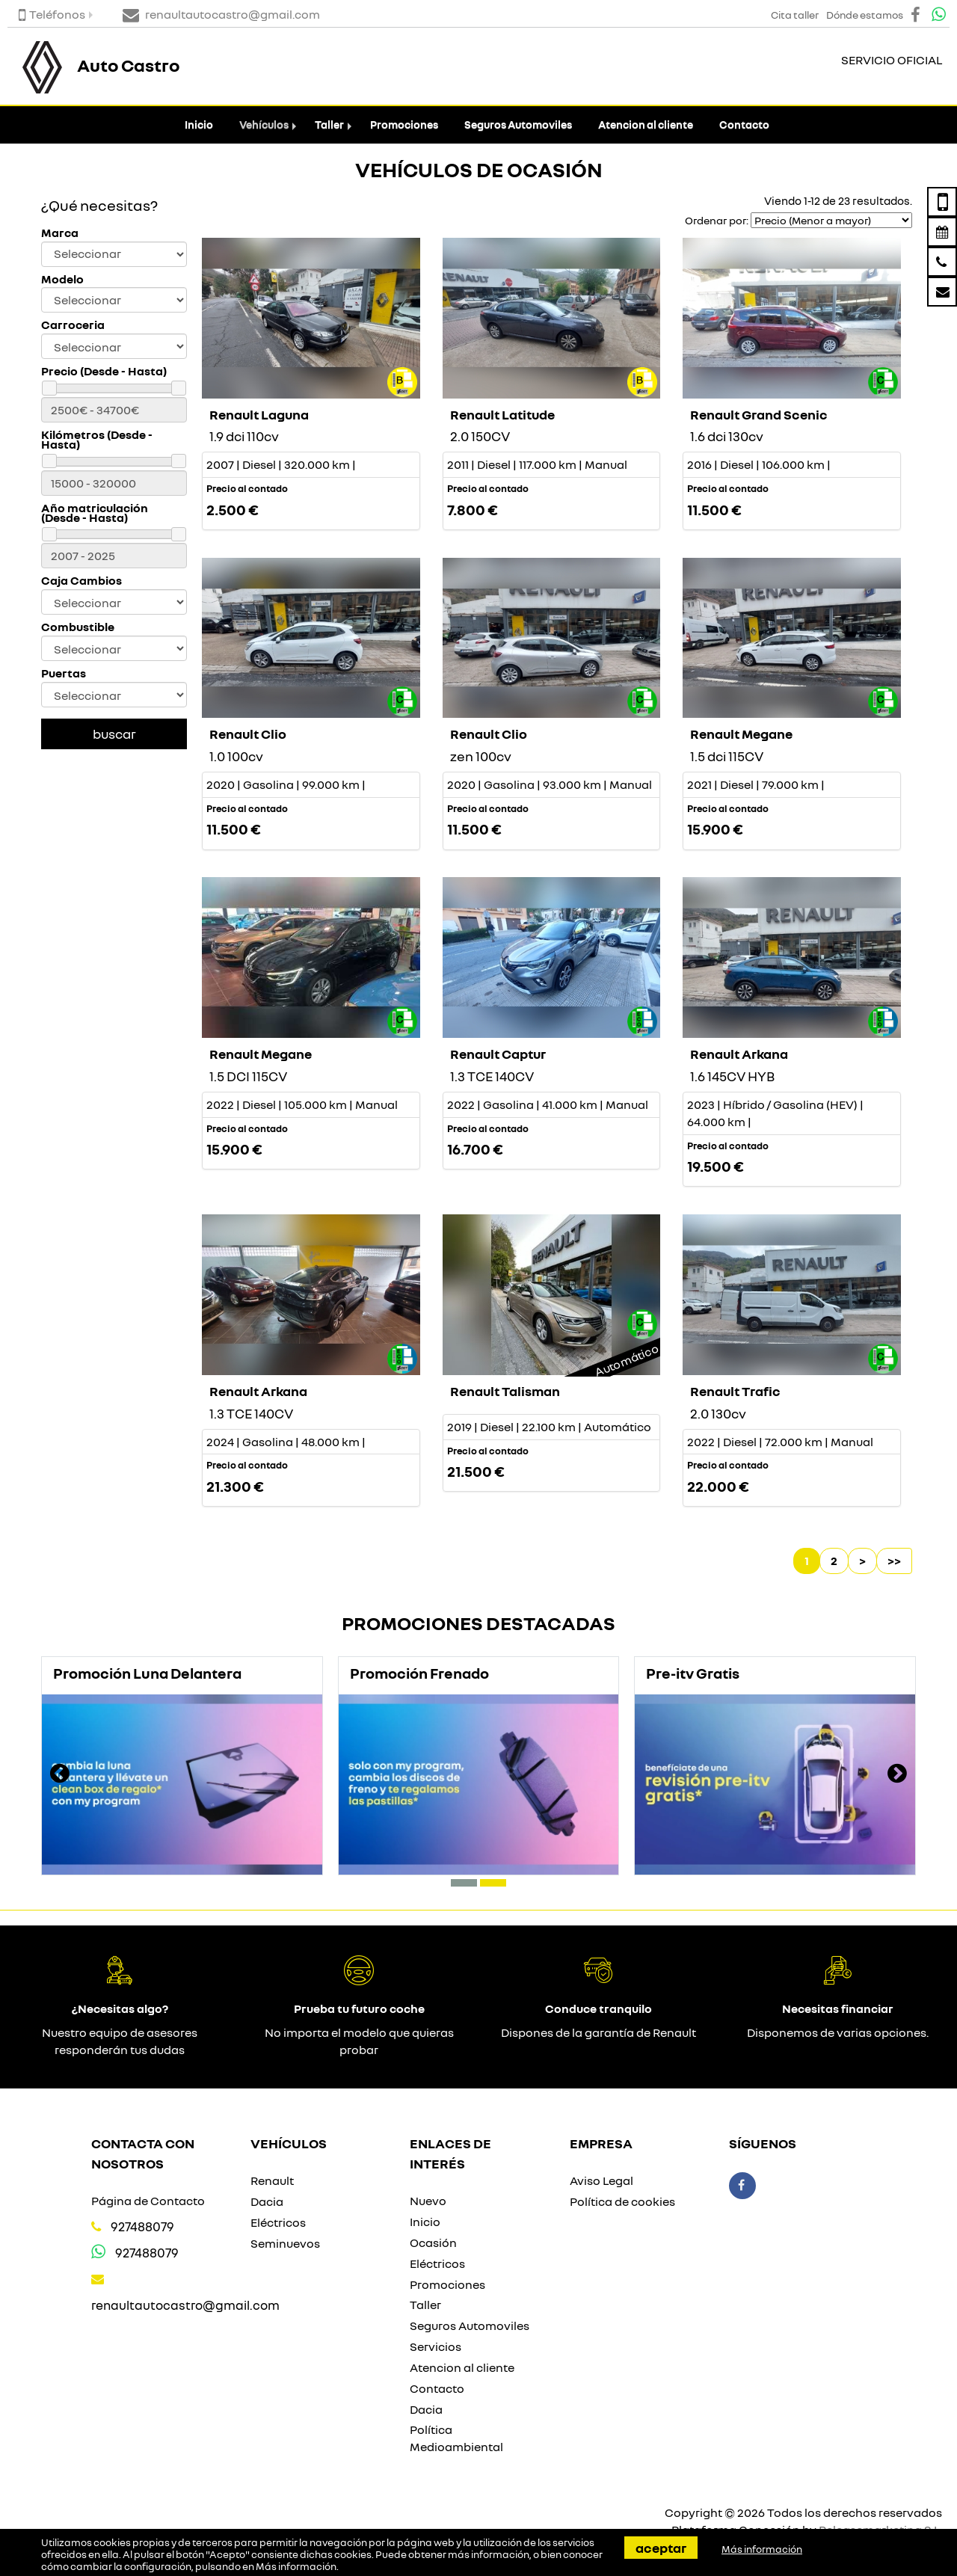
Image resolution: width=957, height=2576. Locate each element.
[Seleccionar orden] (831, 220)
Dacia (266, 2201)
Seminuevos (285, 2243)
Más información (296, 2566)
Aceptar (661, 2547)
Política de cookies (622, 2201)
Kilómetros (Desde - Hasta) (97, 439)
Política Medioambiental (456, 2438)
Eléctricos (278, 2222)
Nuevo (428, 2200)
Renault (272, 2180)
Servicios (435, 2346)
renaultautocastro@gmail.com (185, 2305)
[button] (463, 1882)
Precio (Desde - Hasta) (104, 371)
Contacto (744, 124)
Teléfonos (52, 14)
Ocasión (433, 2242)
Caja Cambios (81, 580)
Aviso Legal (601, 2180)
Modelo (62, 279)
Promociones (404, 124)
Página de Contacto (148, 2200)
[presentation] (60, 1775)
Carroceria (73, 325)
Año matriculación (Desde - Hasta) (94, 513)
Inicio (199, 124)
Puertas (63, 673)
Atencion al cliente (645, 124)
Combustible (77, 627)
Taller (329, 124)
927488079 (142, 2226)
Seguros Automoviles (518, 124)
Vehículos (264, 124)
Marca (60, 233)
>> (894, 1560)
